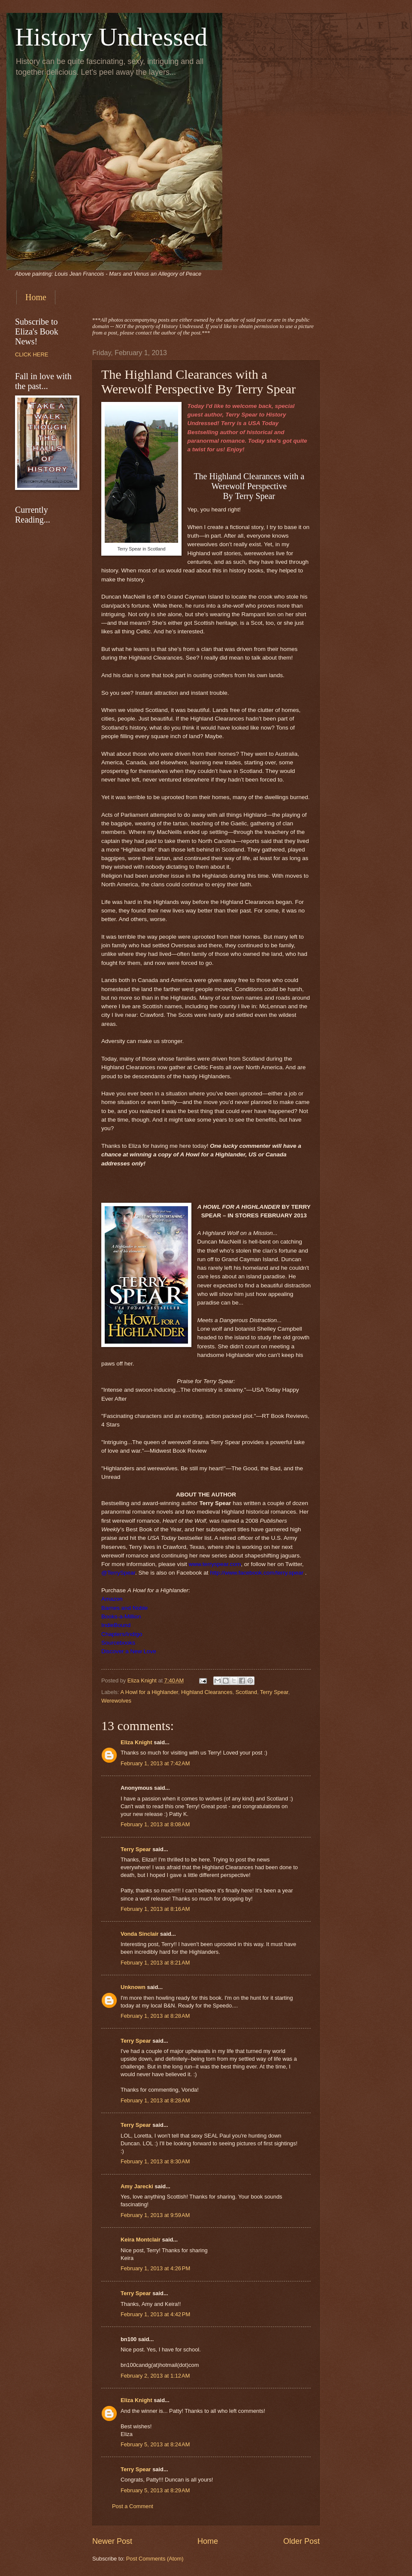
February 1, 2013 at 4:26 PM (155, 2268)
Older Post (301, 2541)
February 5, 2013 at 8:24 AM (155, 2444)
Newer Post (112, 2541)
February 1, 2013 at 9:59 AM (155, 2215)
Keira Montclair (141, 2239)
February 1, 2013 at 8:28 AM (155, 2016)
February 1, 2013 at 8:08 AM (155, 1824)
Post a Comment (132, 2506)
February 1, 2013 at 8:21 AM (155, 1962)
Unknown (133, 1987)
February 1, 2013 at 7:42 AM (155, 1763)
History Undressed (111, 37)
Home (35, 297)
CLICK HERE (31, 354)
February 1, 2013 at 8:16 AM (155, 1909)
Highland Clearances (207, 1692)
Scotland (246, 1692)
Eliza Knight (136, 1742)
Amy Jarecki (137, 2186)
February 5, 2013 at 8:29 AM (155, 2490)
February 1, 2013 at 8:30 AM (155, 2161)
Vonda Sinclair (139, 1934)
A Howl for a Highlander (149, 1692)
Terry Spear (274, 1692)
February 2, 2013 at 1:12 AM (155, 2375)
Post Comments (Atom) (155, 2558)
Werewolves (116, 1700)
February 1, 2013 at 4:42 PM (155, 2314)
